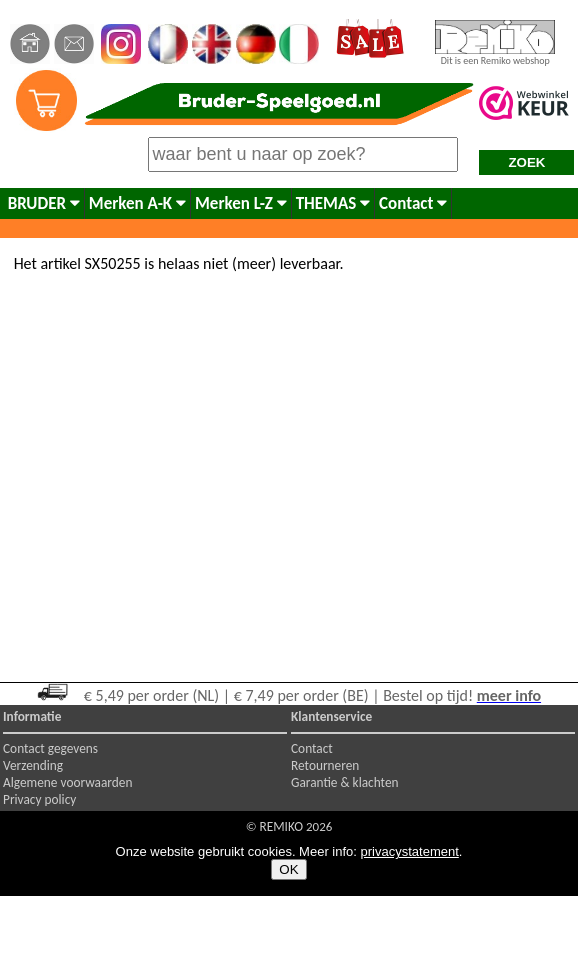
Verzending (33, 765)
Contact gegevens (50, 748)
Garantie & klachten (345, 782)
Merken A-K (137, 203)
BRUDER (44, 203)
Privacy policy (39, 799)
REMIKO (281, 826)
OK (288, 869)
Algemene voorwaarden (67, 782)
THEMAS (333, 203)
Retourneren (325, 765)
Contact (413, 203)
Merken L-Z (241, 203)
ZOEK (526, 162)
